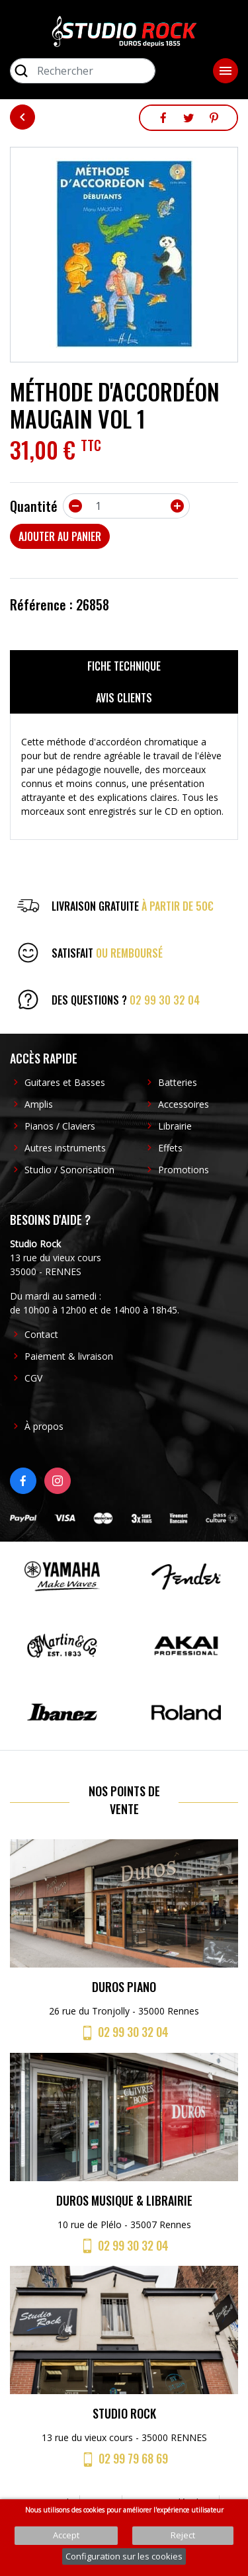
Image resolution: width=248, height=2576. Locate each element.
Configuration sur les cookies (124, 2556)
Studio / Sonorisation (69, 1169)
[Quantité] (126, 506)
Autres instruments (65, 1148)
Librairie (175, 1126)
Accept (66, 2535)
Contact (41, 1334)
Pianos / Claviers (59, 1126)
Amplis (38, 1104)
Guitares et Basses (64, 1082)
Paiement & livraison (68, 1356)
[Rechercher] (82, 70)
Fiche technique (124, 666)
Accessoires (183, 1104)
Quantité (34, 506)
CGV (33, 1378)
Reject (183, 2535)
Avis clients (124, 698)
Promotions (183, 1169)
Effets (170, 1148)
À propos (43, 1426)
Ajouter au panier (60, 536)
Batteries (177, 1082)
